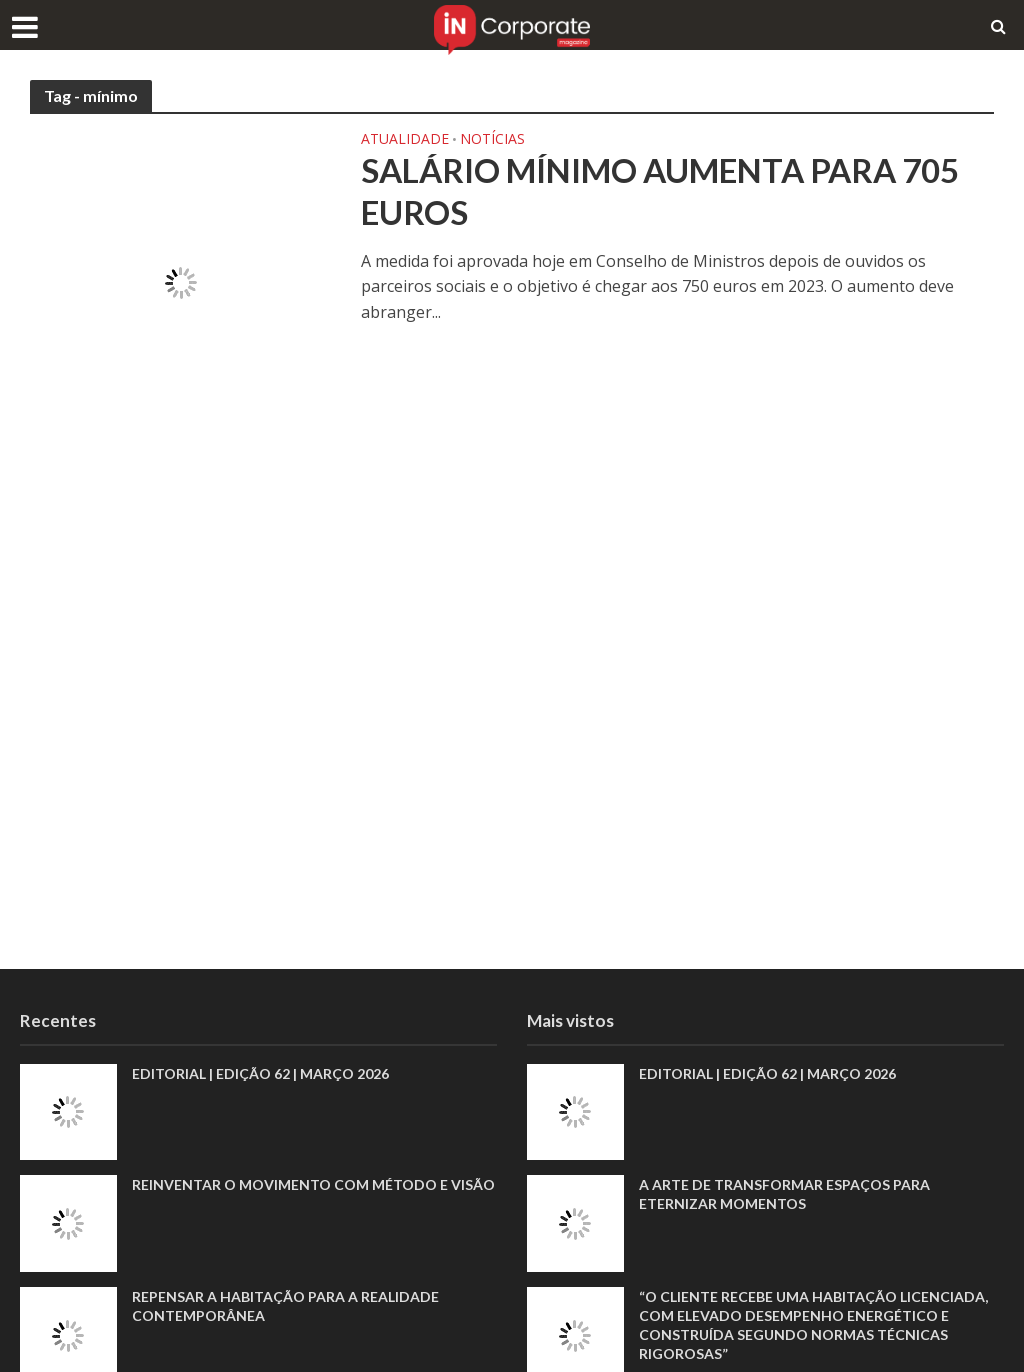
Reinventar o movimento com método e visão (313, 1184)
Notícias (492, 140)
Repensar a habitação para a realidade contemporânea (285, 1306)
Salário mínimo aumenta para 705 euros (660, 191)
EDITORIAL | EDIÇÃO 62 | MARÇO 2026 (260, 1073)
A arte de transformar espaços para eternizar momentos (784, 1194)
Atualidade (405, 140)
